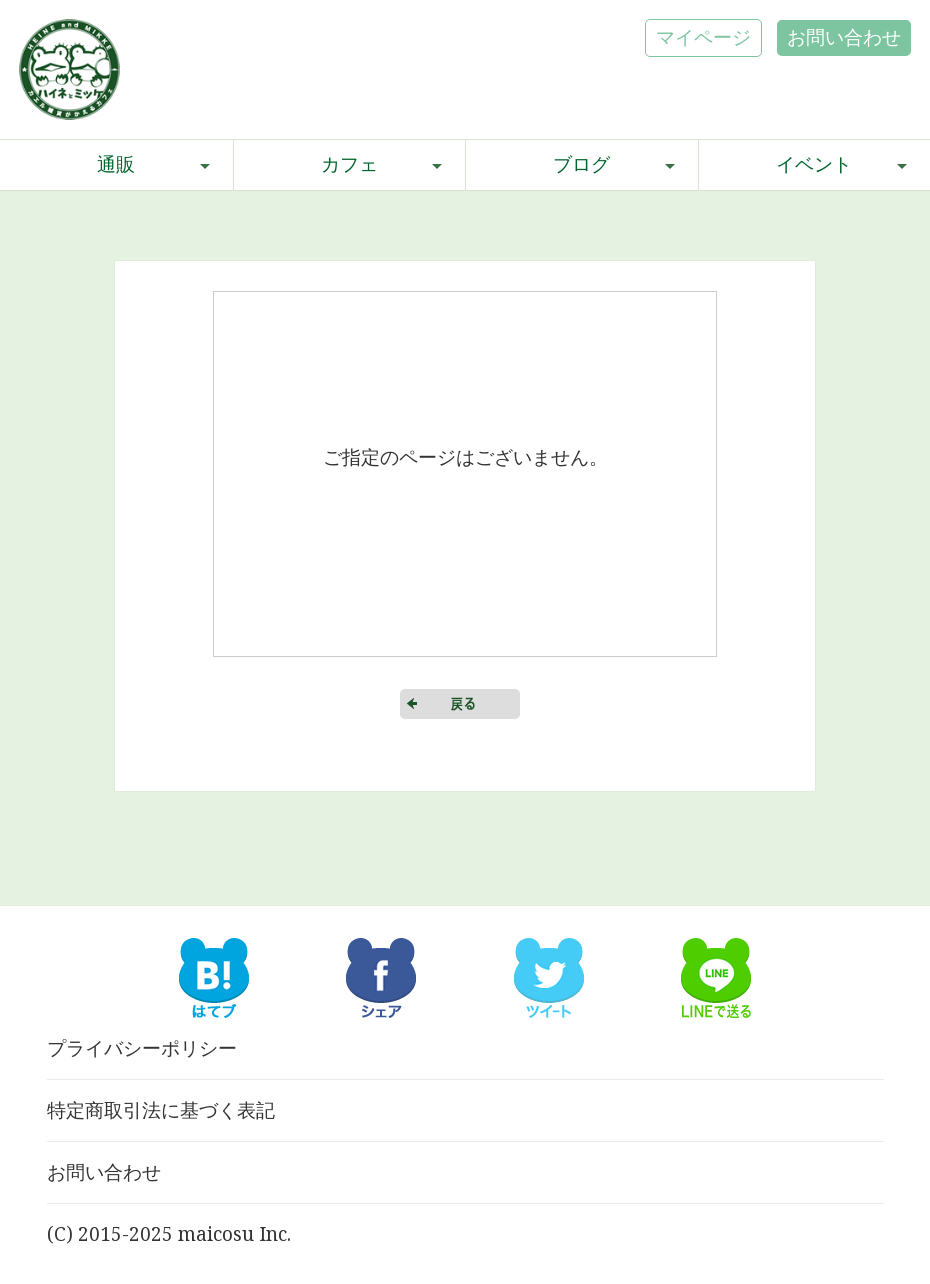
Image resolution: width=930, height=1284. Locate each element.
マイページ (703, 37)
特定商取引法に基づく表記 (161, 1110)
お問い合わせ (844, 37)
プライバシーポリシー (142, 1048)
